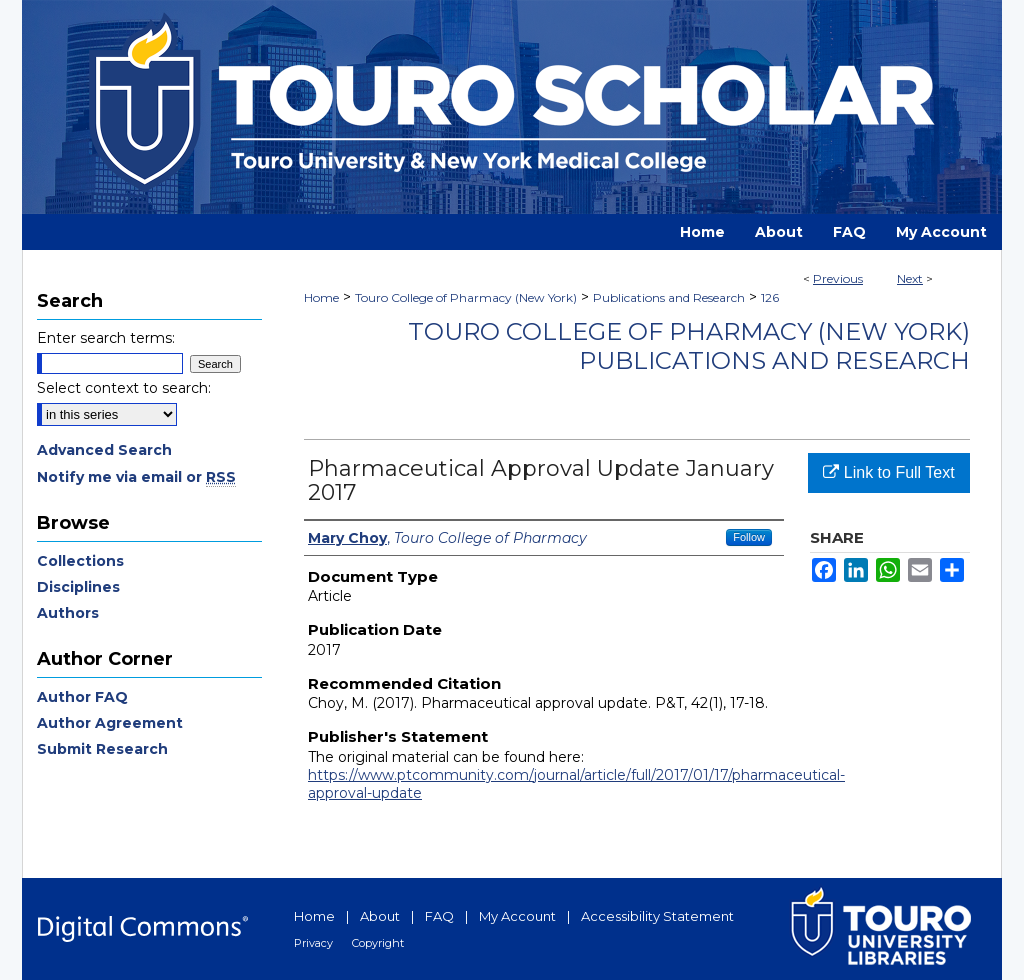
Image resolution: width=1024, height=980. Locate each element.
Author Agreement (110, 723)
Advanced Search (104, 450)
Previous (838, 278)
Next (910, 278)
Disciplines (78, 587)
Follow (749, 537)
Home (321, 297)
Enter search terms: (106, 338)
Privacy (313, 943)
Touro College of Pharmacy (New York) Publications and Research (689, 346)
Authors (68, 613)
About (380, 916)
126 (770, 297)
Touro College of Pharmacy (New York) (466, 297)
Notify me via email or (136, 477)
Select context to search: (124, 388)
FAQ (439, 916)
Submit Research (102, 749)
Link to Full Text (888, 472)
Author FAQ (82, 697)
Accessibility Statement (657, 916)
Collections (80, 561)
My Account (517, 916)
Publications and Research (669, 297)
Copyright (378, 943)
